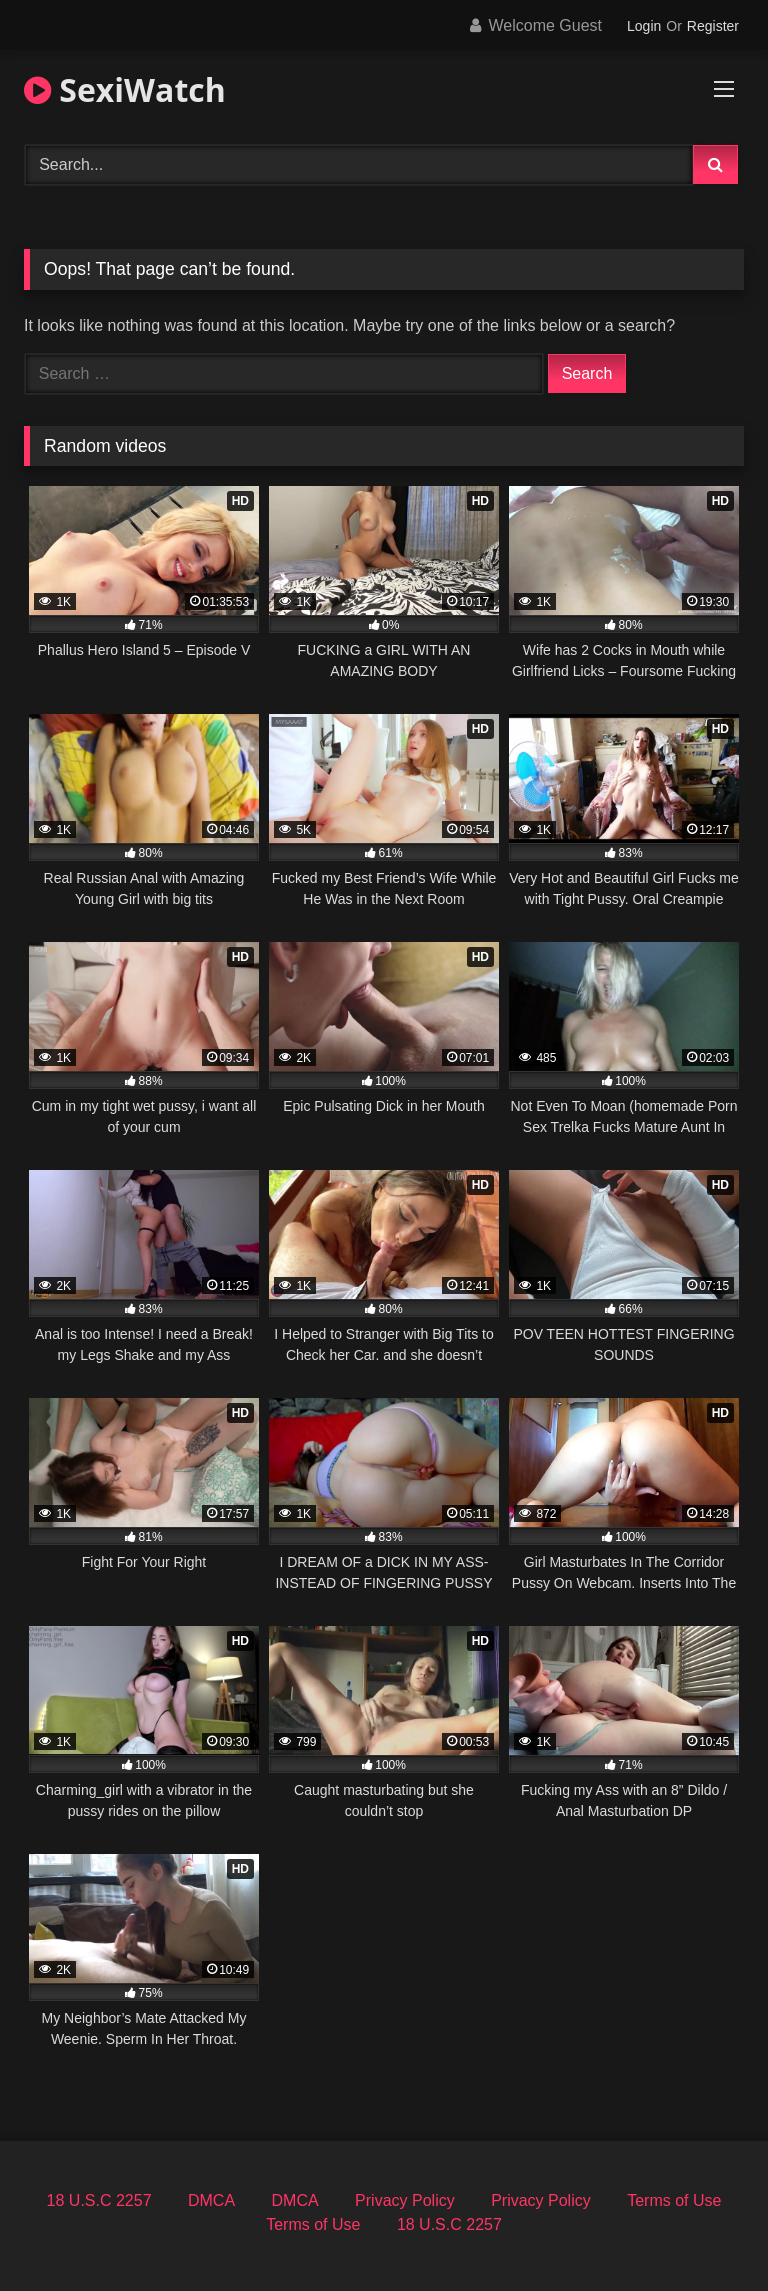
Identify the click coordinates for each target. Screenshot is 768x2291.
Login (644, 26)
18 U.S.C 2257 (99, 2200)
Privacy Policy (405, 2200)
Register (713, 26)
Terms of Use (674, 2200)
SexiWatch (125, 89)
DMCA (211, 2200)
